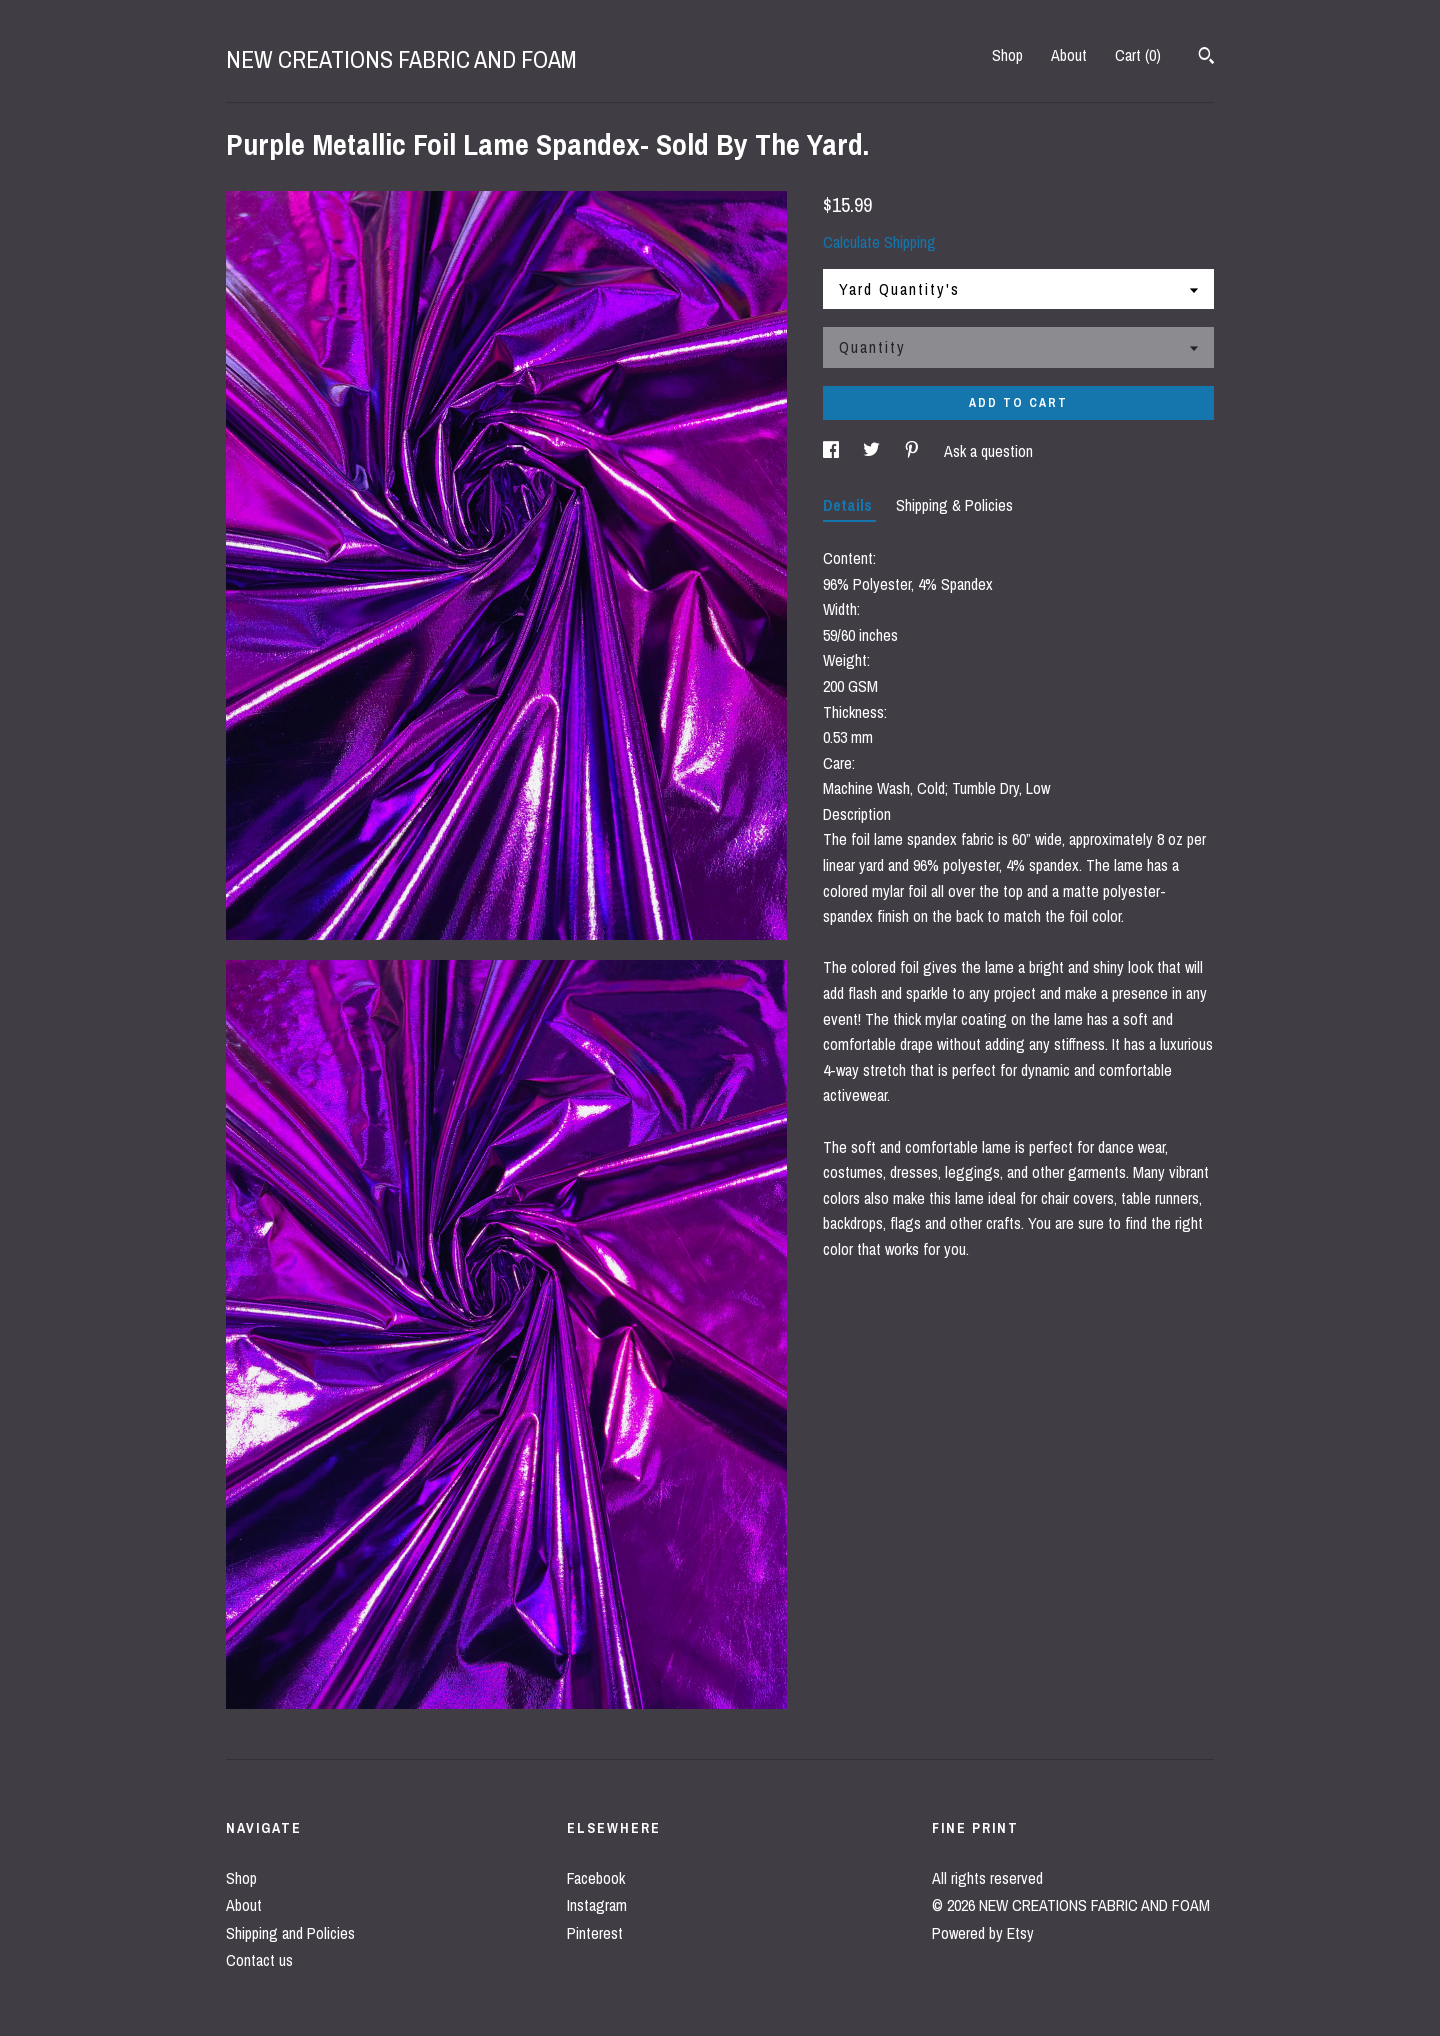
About (1069, 55)
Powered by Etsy (983, 1933)
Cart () (1138, 55)
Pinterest (595, 1933)
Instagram (597, 1905)
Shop (1007, 55)
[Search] (1206, 58)
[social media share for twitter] (873, 451)
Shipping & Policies (954, 505)
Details (849, 505)
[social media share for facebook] (833, 451)
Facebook (596, 1878)
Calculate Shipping (879, 242)
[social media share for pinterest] (914, 451)
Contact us (259, 1960)
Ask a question (988, 451)
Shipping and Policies (290, 1933)
